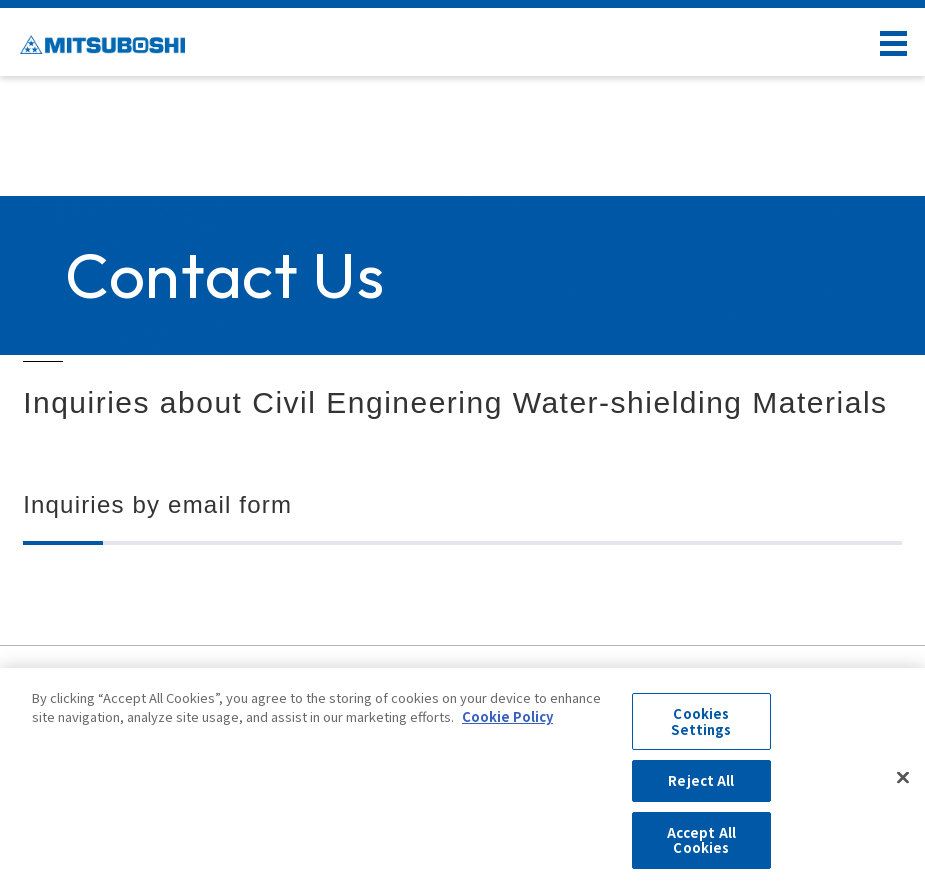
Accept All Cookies (701, 840)
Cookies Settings (701, 721)
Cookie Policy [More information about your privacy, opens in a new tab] (507, 716)
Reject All (701, 780)
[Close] (903, 778)
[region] (462, 778)
